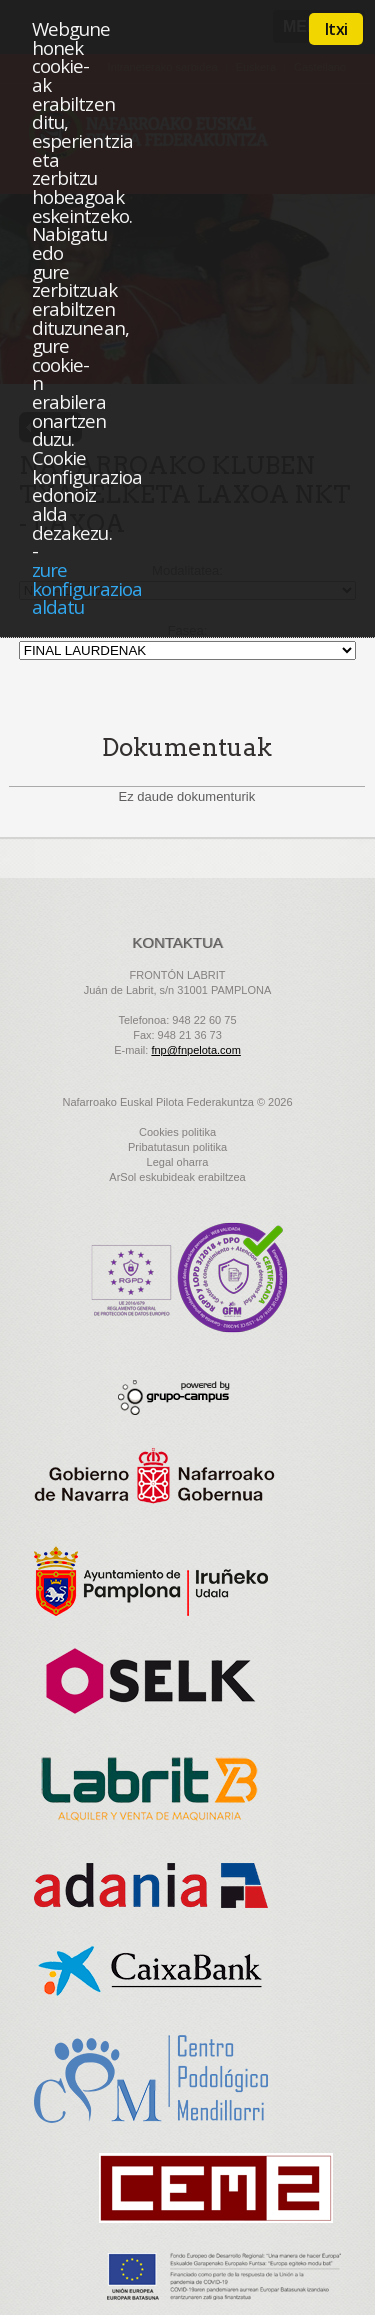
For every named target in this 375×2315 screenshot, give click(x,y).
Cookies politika (177, 1132)
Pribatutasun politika (177, 1147)
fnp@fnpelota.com (195, 1050)
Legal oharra (178, 1162)
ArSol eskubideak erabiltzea (177, 1177)
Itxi (336, 29)
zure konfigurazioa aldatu (87, 588)
